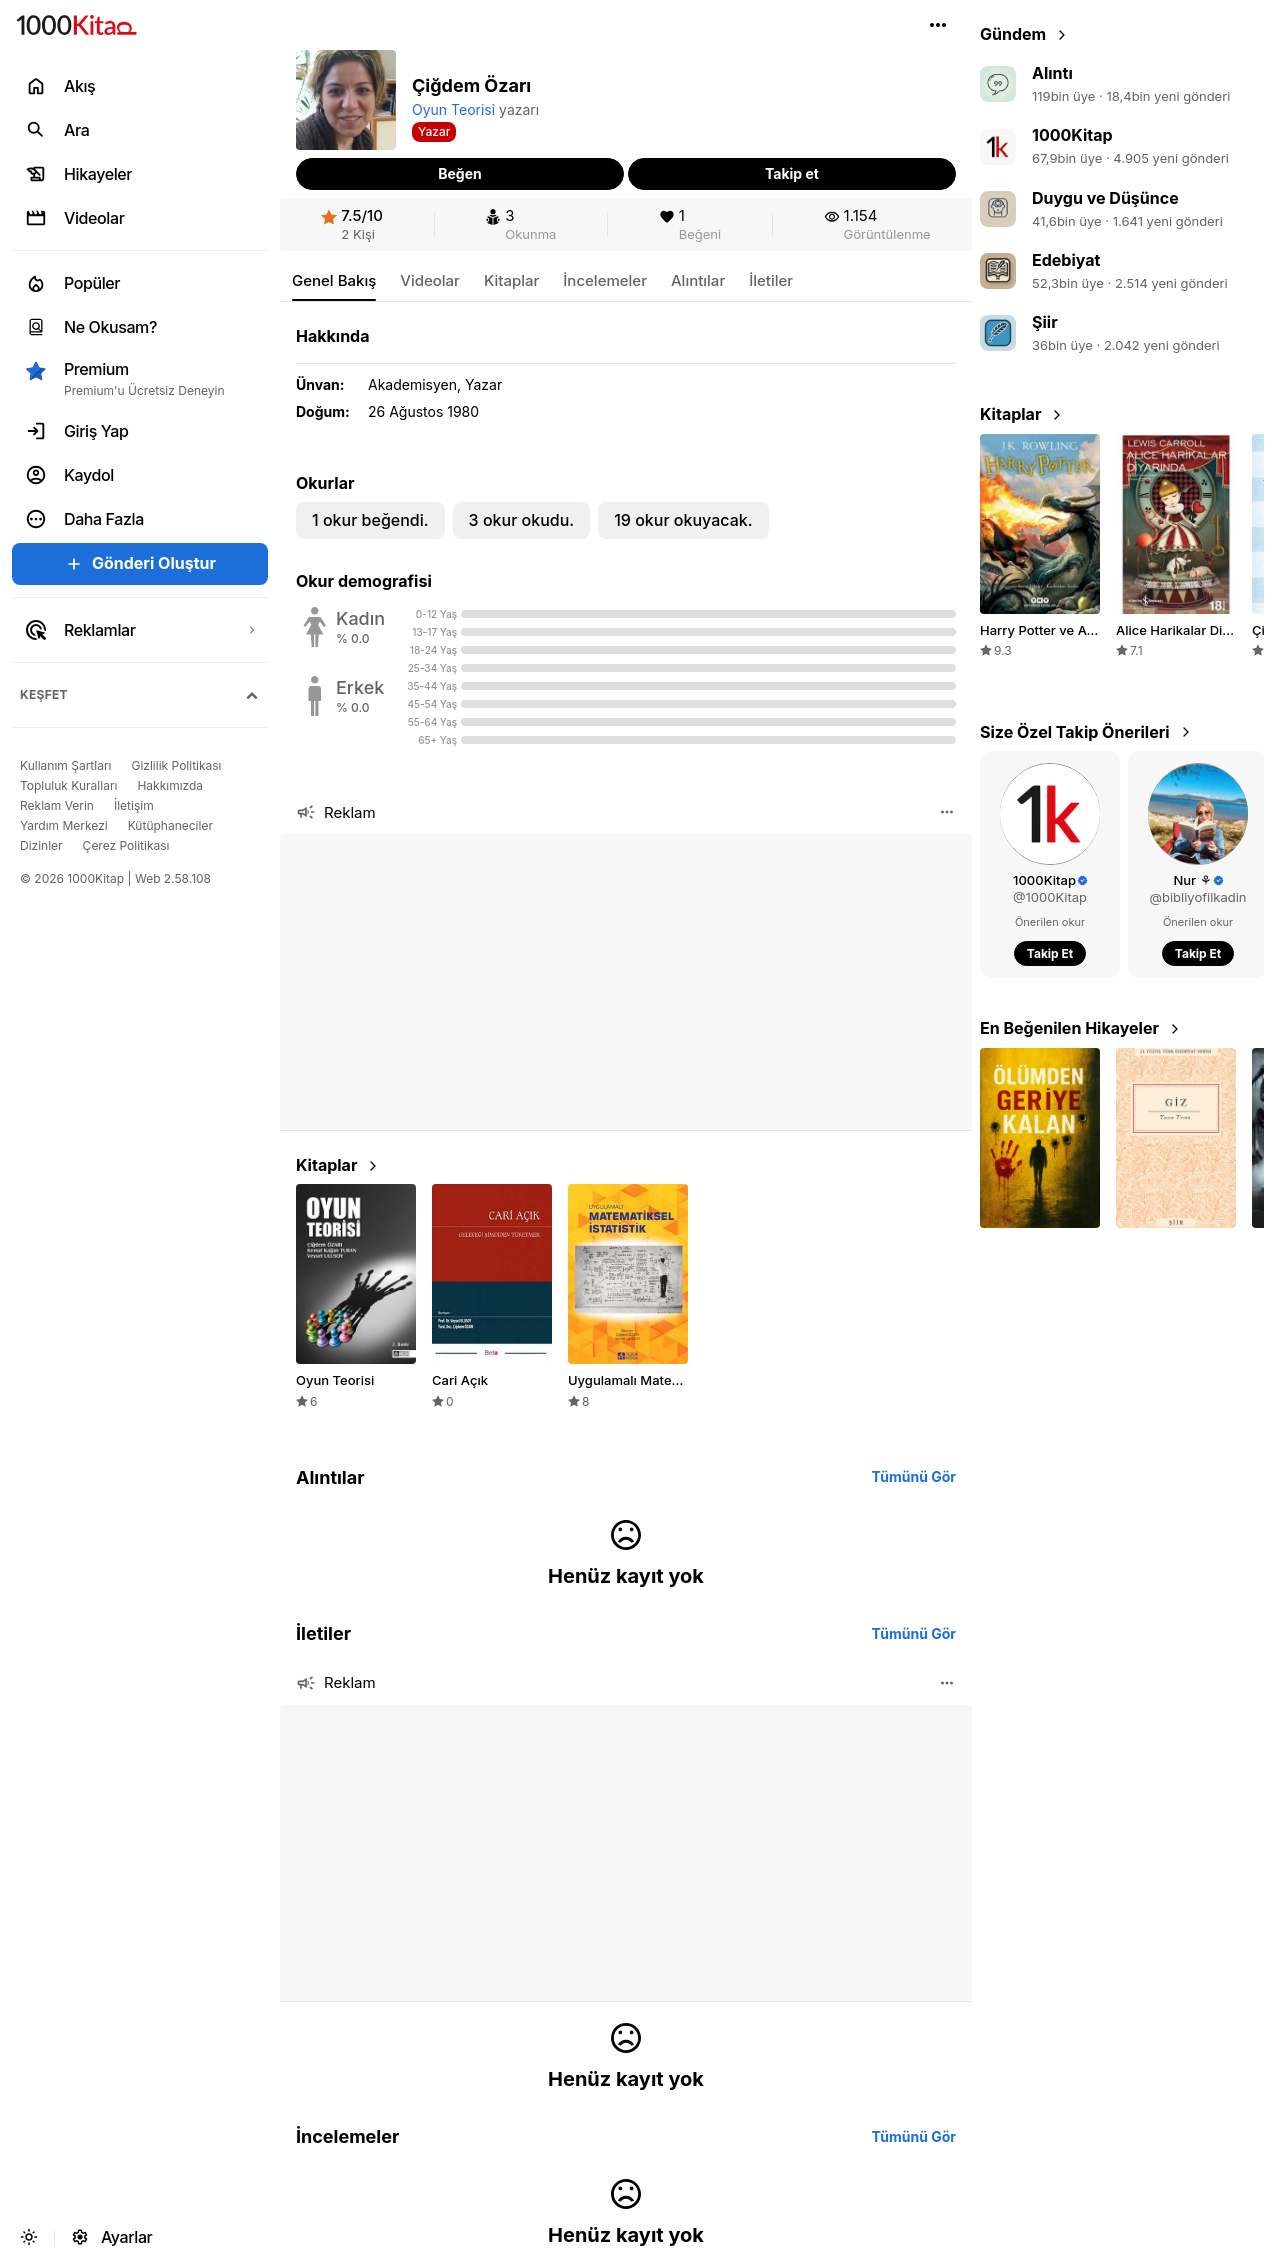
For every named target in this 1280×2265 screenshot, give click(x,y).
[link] (352, 224)
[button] (938, 25)
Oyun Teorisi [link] (453, 109)
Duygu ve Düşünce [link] (1105, 198)
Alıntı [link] (1052, 73)
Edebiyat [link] (1066, 260)
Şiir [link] (1045, 322)
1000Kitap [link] (1072, 135)
